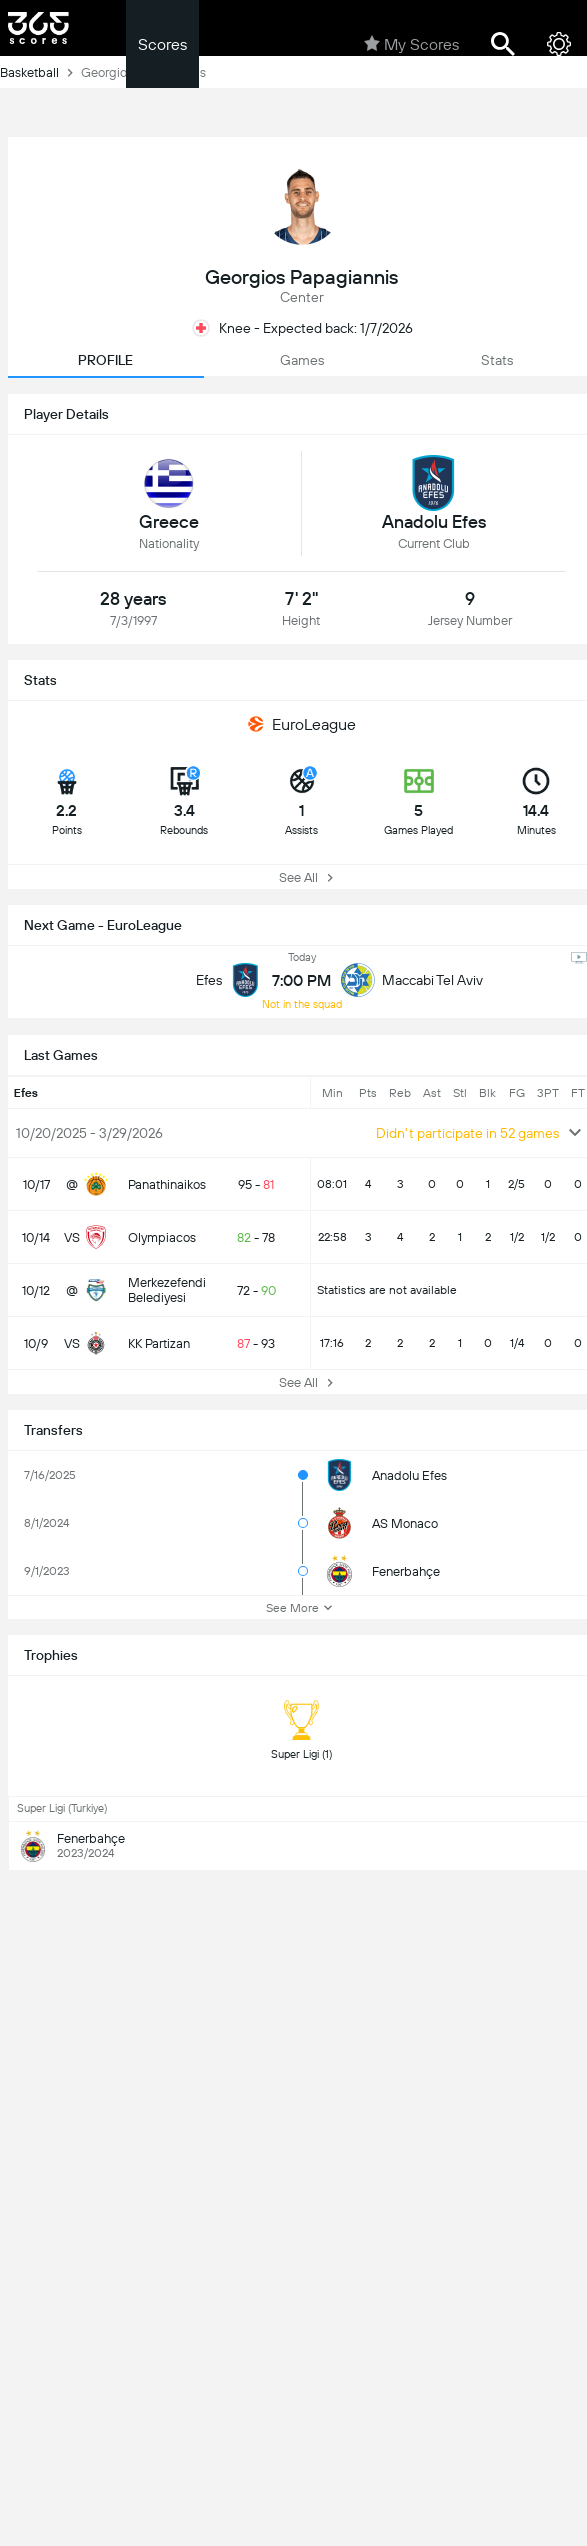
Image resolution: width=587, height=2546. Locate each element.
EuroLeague (302, 724)
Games (302, 360)
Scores (162, 44)
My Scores (411, 44)
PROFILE (105, 360)
